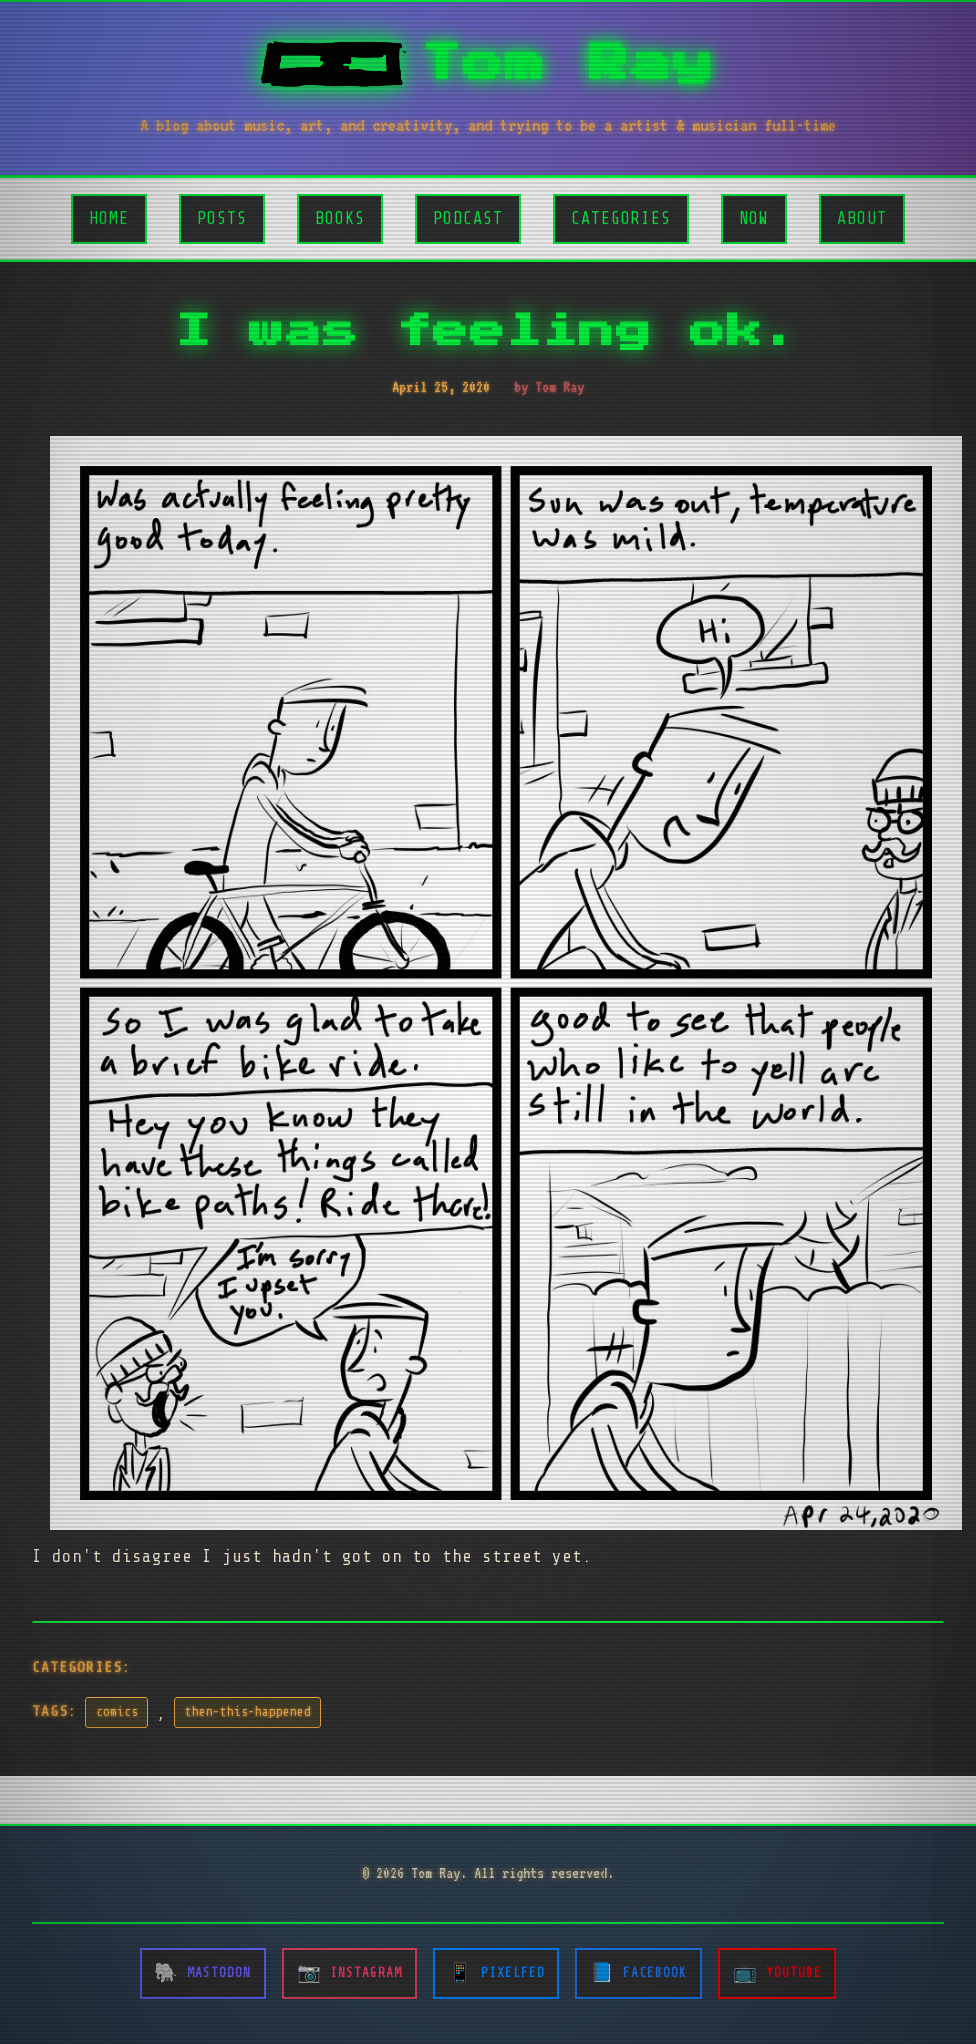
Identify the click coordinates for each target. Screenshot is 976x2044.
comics (117, 1712)
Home (109, 218)
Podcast (468, 218)
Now (754, 218)
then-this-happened (248, 1712)
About (862, 218)
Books (340, 218)
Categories (621, 218)
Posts (222, 218)
